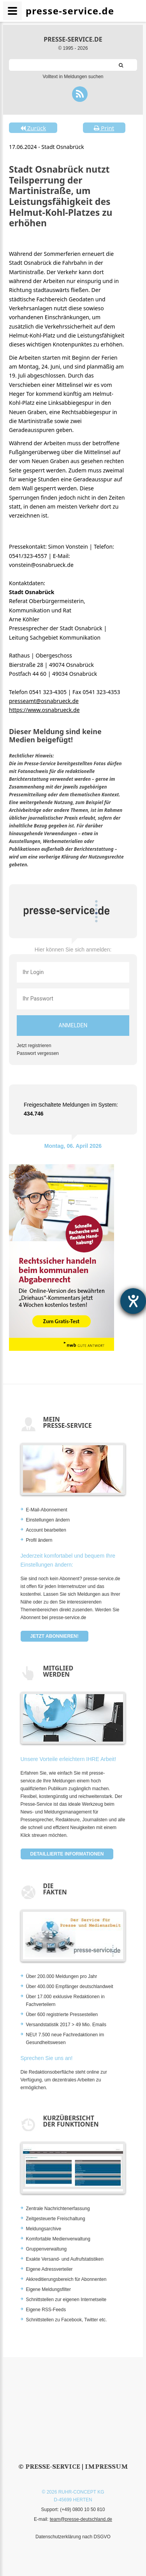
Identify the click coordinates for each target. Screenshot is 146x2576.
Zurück (33, 128)
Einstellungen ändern (48, 1520)
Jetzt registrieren (34, 1045)
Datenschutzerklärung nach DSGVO (73, 2536)
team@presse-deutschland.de (81, 2519)
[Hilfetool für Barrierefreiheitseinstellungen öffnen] (133, 1301)
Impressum (106, 2466)
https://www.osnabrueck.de (44, 710)
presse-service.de (73, 39)
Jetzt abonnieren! (54, 1636)
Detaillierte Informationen (67, 1854)
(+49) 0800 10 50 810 (82, 2509)
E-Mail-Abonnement (46, 1510)
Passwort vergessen (38, 1053)
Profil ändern (39, 1540)
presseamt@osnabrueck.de (44, 701)
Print (104, 128)
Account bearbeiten (46, 1530)
